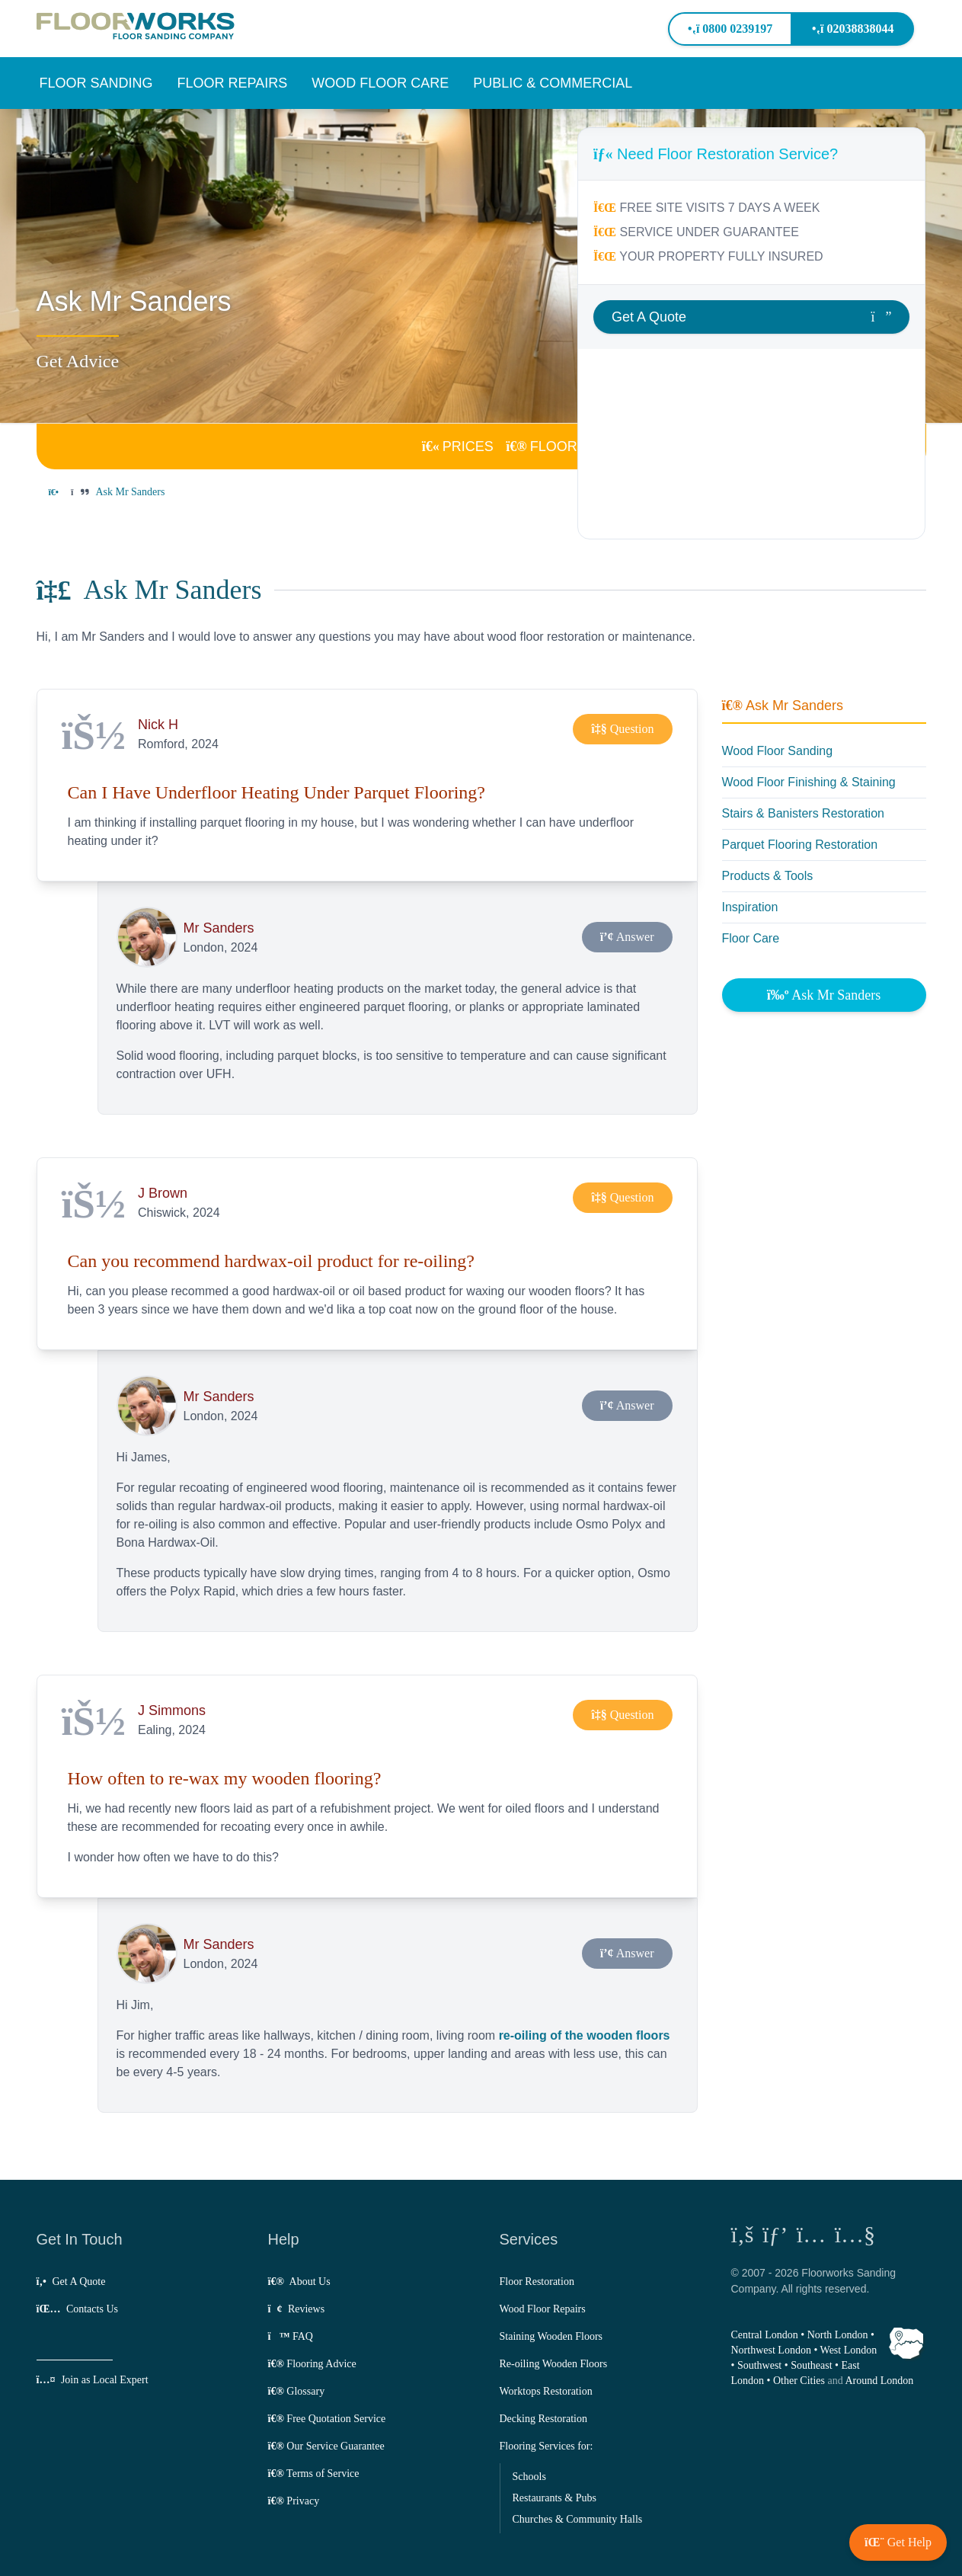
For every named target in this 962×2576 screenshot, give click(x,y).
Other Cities (799, 2380)
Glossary (296, 2391)
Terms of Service (314, 2473)
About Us (299, 2281)
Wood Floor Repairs (543, 2309)
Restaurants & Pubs (554, 2498)
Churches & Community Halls (578, 2519)
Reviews (296, 2309)
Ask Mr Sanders (783, 705)
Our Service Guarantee (326, 2446)
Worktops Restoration (546, 2391)
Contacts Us (77, 2309)
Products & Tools (767, 875)
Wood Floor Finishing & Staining (809, 782)
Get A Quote (71, 2281)
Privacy (294, 2501)
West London (848, 2350)
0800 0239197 (730, 28)
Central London (764, 2335)
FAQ (290, 2336)
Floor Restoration (537, 2281)
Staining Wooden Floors (551, 2336)
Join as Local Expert (93, 2380)
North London (837, 2335)
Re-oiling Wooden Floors (554, 2364)
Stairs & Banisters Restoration (803, 813)
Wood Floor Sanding (777, 750)
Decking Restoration (543, 2418)
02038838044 (852, 28)
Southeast (811, 2365)
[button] (96, 83)
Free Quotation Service (327, 2418)
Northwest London (771, 2350)
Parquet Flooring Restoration (800, 844)
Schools (529, 2476)
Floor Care (751, 938)
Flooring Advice (312, 2364)
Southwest (759, 2365)
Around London (879, 2380)
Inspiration (750, 907)
